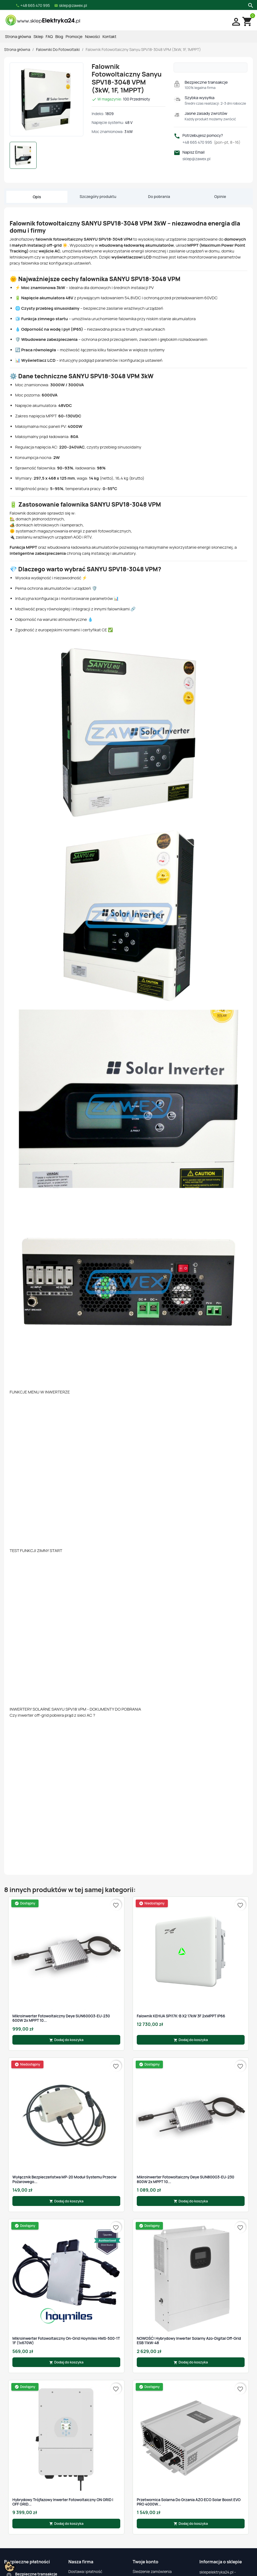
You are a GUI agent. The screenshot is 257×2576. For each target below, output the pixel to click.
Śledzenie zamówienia (152, 2571)
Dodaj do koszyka (66, 2039)
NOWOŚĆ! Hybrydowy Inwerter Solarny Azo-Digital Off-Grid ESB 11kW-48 (189, 2340)
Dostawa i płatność (85, 2571)
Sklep (38, 36)
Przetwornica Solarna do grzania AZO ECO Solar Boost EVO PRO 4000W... (188, 2502)
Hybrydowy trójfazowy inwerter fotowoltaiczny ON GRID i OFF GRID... (62, 2502)
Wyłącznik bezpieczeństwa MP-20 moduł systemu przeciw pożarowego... (64, 2179)
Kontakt (109, 36)
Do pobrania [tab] (159, 196)
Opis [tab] (37, 196)
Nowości (92, 36)
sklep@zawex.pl (196, 158)
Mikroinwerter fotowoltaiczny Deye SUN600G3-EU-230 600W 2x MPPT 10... (61, 2018)
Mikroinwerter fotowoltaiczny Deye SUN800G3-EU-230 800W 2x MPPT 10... (185, 2179)
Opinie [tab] (220, 196)
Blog (59, 36)
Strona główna (18, 36)
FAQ (49, 36)
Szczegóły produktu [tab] (98, 196)
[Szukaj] (250, 5)
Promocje (74, 36)
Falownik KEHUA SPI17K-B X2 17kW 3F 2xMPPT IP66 (181, 2016)
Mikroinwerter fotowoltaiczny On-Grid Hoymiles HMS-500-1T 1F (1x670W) (66, 2340)
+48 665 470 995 (211, 142)
